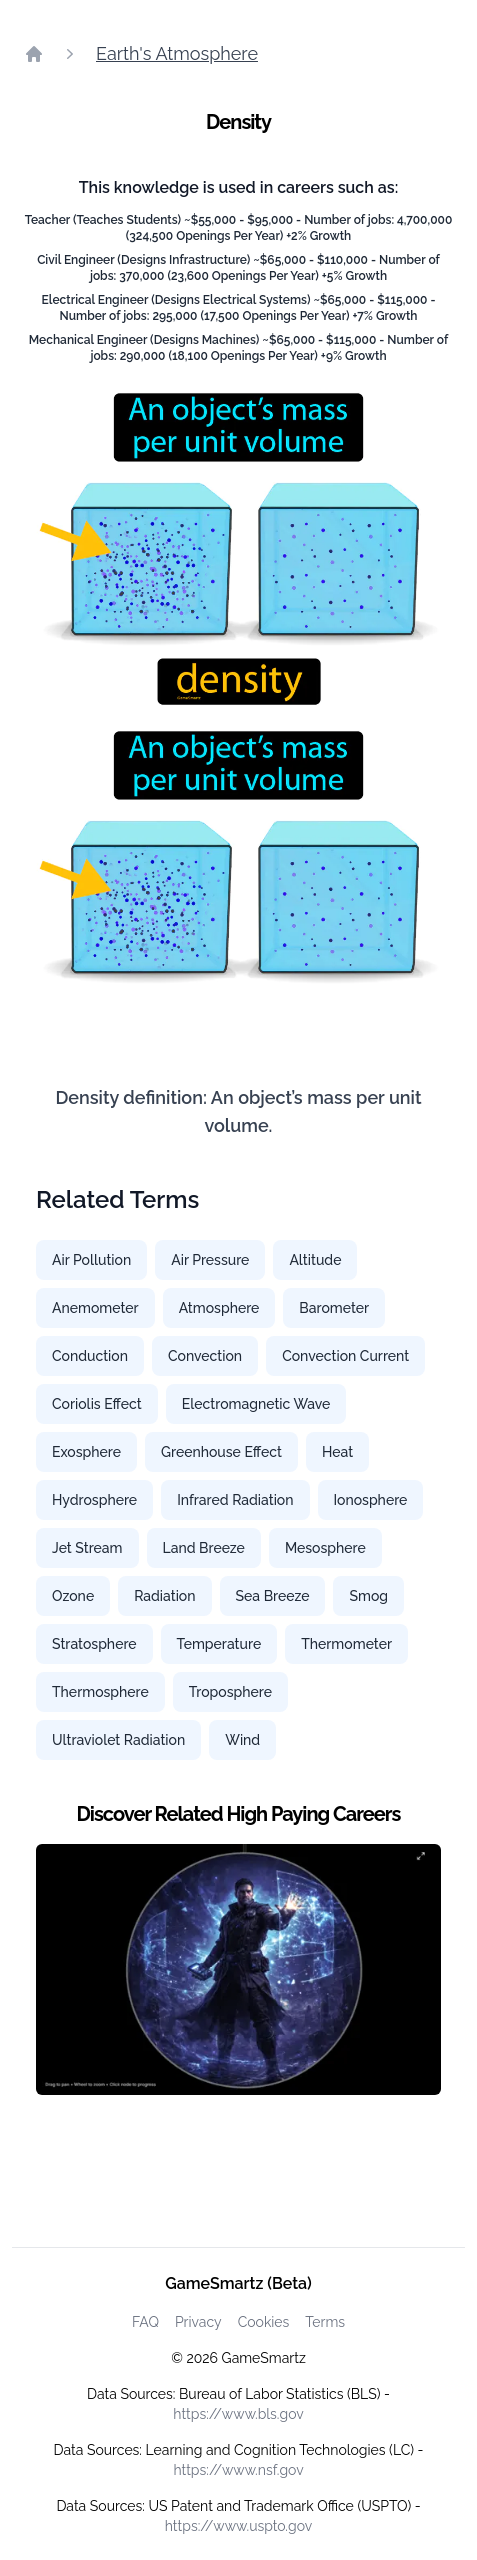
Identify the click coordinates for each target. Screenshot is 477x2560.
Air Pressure (210, 1260)
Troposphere (230, 1692)
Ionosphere (371, 1500)
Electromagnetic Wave (256, 1404)
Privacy (198, 2322)
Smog (368, 1596)
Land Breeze (204, 1548)
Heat (337, 1452)
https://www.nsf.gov (238, 2470)
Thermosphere (100, 1692)
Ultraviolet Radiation (118, 1740)
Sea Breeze (273, 1596)
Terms (325, 2322)
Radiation (164, 1596)
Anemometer (95, 1308)
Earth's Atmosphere (177, 53)
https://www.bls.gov (238, 2414)
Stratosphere (94, 1644)
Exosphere (86, 1452)
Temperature (219, 1644)
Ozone (73, 1596)
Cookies (264, 2322)
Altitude (315, 1260)
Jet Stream (87, 1548)
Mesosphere (325, 1548)
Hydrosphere (94, 1500)
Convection (205, 1356)
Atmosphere (219, 1308)
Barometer (334, 1308)
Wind (242, 1740)
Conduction (90, 1356)
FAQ (145, 2322)
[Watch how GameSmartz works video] (238, 1969)
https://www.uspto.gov (238, 2526)
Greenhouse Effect (221, 1452)
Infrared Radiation (235, 1500)
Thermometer (346, 1644)
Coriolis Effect (97, 1404)
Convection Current (345, 1356)
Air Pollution (91, 1260)
